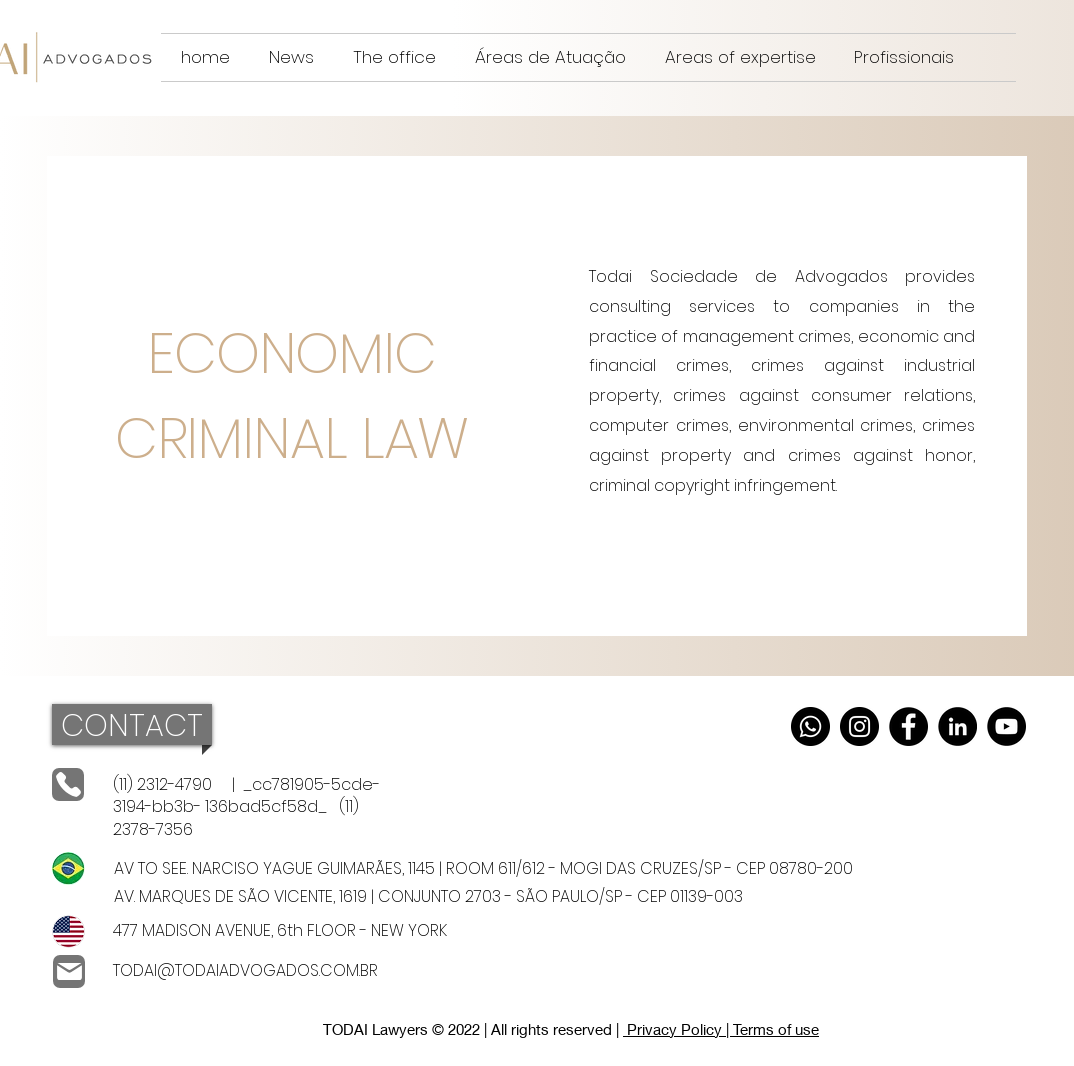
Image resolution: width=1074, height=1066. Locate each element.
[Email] (69, 971)
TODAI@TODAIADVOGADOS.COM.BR (245, 970)
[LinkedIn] (957, 726)
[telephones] (68, 784)
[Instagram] (859, 726)
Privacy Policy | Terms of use (721, 1029)
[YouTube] (1006, 726)
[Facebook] (908, 726)
